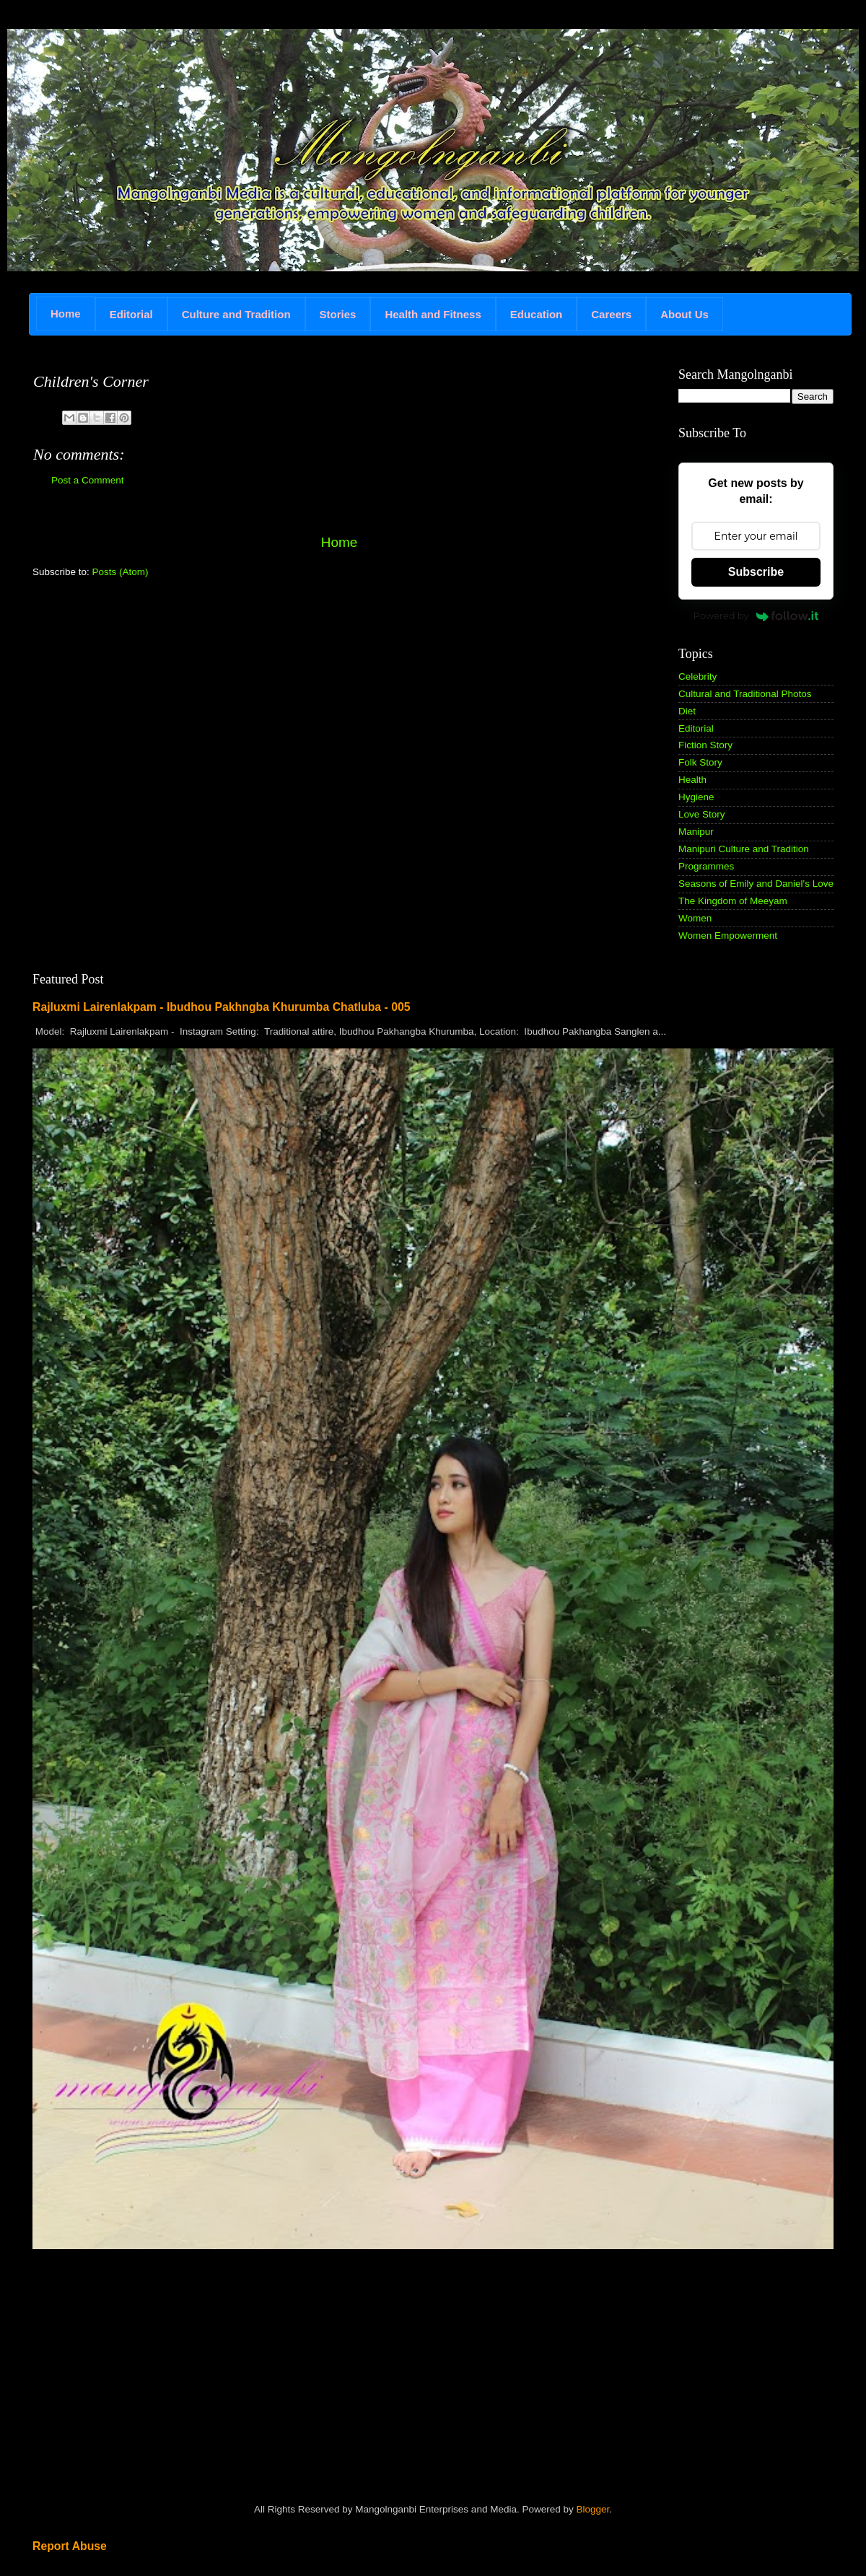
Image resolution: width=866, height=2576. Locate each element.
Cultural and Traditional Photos (745, 693)
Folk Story (700, 762)
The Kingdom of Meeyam (732, 900)
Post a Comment (87, 480)
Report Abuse (69, 2546)
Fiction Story (705, 745)
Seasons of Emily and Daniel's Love (756, 883)
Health (692, 779)
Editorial (131, 314)
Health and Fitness (433, 314)
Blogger (592, 2509)
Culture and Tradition (236, 314)
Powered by (756, 615)
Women (695, 918)
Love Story (701, 814)
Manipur (696, 831)
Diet (687, 711)
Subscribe (756, 572)
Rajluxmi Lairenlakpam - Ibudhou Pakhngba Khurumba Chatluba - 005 (221, 1007)
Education (536, 314)
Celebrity (697, 676)
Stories (338, 314)
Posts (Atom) (120, 571)
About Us (684, 314)
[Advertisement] (140, 691)
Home (66, 313)
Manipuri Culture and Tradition (743, 849)
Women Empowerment (727, 935)
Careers (611, 314)
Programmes (706, 866)
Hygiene (696, 797)
